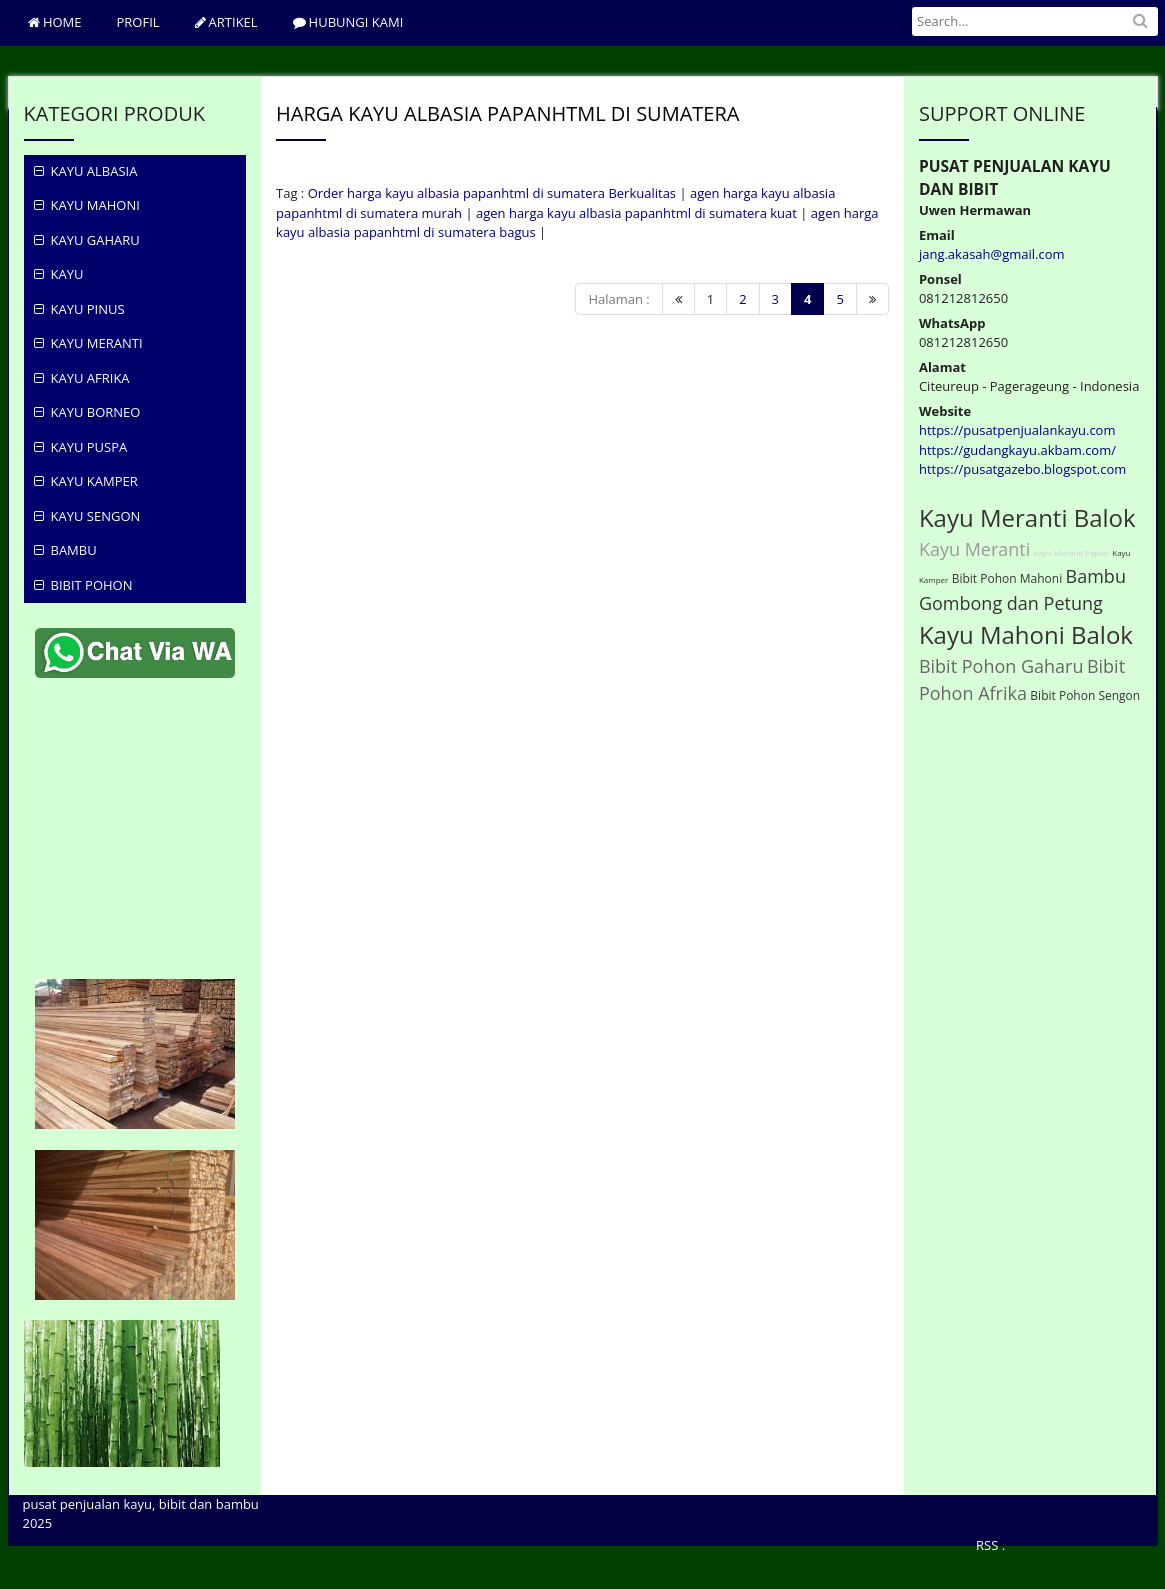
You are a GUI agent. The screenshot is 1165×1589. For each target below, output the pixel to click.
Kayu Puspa (81, 447)
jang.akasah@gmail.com (992, 254)
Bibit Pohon (83, 585)
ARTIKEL (226, 22)
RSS (987, 1545)
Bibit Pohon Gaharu (1001, 666)
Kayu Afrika (82, 378)
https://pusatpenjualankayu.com (1017, 430)
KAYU (59, 274)
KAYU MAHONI (87, 205)
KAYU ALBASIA (86, 171)
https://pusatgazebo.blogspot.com (1022, 469)
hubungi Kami (348, 22)
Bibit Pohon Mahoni (1007, 578)
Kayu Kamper (86, 481)
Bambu (65, 550)
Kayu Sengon (87, 516)
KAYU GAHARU (87, 240)
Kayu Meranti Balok (1027, 517)
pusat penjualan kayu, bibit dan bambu (141, 1504)
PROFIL (138, 22)
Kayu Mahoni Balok (1026, 634)
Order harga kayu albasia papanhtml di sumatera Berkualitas (492, 193)
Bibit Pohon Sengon (1085, 695)
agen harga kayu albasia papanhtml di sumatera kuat (636, 213)
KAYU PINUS (79, 309)
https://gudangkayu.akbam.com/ (1017, 450)
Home (55, 22)
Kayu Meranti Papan (1071, 552)
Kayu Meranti (88, 343)
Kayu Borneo (87, 412)
